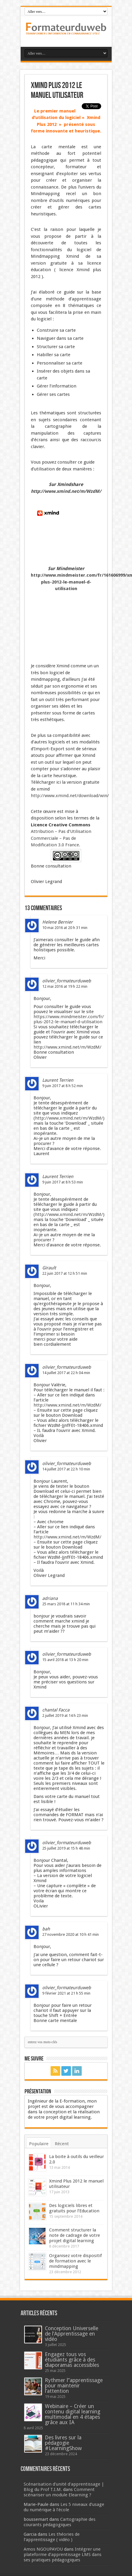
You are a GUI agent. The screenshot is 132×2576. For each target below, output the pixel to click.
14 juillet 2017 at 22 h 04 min (66, 1372)
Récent (62, 2143)
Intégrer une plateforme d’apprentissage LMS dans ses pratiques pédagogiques (62, 2554)
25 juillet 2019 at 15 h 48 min (66, 1848)
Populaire (38, 2143)
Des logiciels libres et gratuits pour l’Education (74, 2208)
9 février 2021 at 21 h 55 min (66, 1993)
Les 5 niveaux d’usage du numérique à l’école (64, 2507)
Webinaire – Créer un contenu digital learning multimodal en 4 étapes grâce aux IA (72, 2414)
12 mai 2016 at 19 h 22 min (64, 986)
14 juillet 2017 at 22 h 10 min (66, 1469)
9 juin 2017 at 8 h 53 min (62, 1182)
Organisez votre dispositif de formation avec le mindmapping (75, 2261)
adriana (50, 1598)
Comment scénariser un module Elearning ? (59, 2492)
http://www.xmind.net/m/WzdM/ (66, 491)
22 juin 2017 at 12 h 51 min (64, 1273)
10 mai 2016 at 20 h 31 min (64, 927)
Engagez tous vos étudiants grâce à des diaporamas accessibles (72, 2359)
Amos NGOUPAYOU (43, 2549)
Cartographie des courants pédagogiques (59, 2522)
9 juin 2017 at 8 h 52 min (62, 1086)
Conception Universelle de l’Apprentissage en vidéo (71, 2333)
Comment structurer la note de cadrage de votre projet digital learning (74, 2235)
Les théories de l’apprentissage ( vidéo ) (52, 2537)
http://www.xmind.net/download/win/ (70, 795)
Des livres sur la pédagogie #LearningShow (63, 2443)
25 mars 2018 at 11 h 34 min (66, 1604)
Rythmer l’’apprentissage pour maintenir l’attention (74, 2385)
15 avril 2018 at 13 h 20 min (65, 1659)
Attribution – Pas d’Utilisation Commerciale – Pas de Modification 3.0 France (61, 838)
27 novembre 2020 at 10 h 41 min (70, 1934)
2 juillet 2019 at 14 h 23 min (65, 1715)
